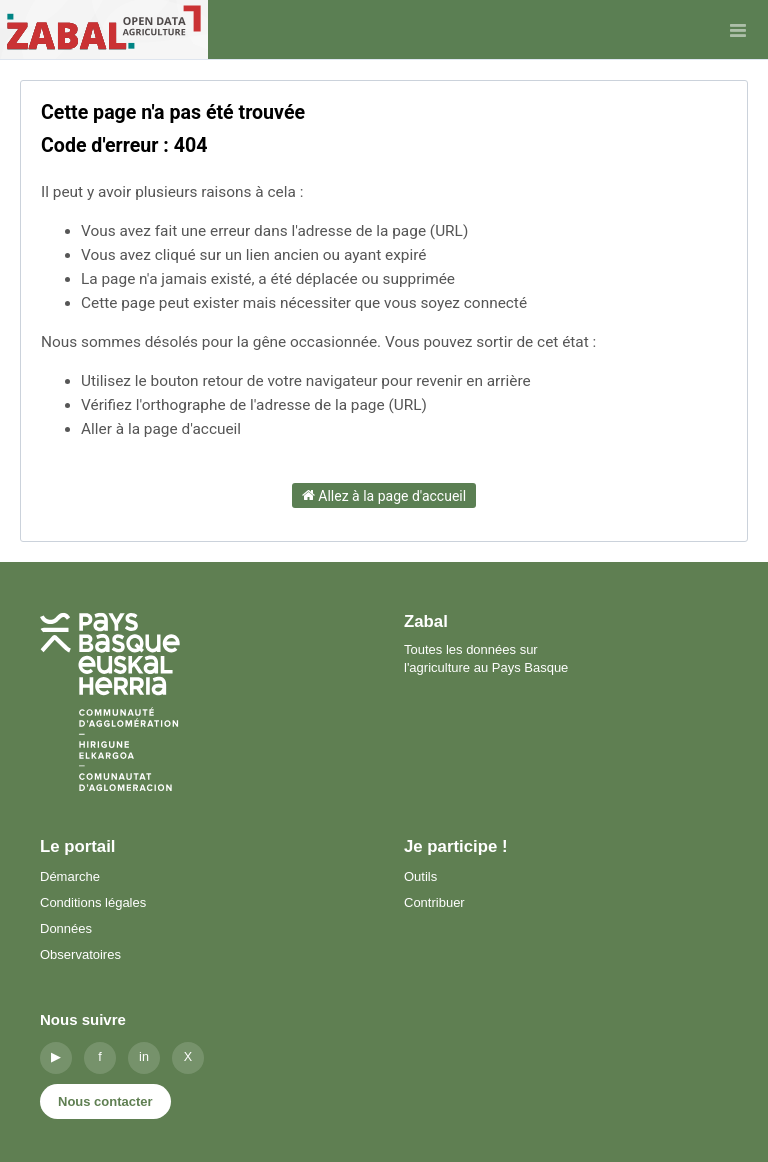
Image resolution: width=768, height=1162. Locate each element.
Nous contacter (105, 1101)
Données (66, 928)
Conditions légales (93, 902)
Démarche (70, 876)
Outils (420, 876)
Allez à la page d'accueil (384, 495)
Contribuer (434, 902)
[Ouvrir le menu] (738, 30)
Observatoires (80, 954)
